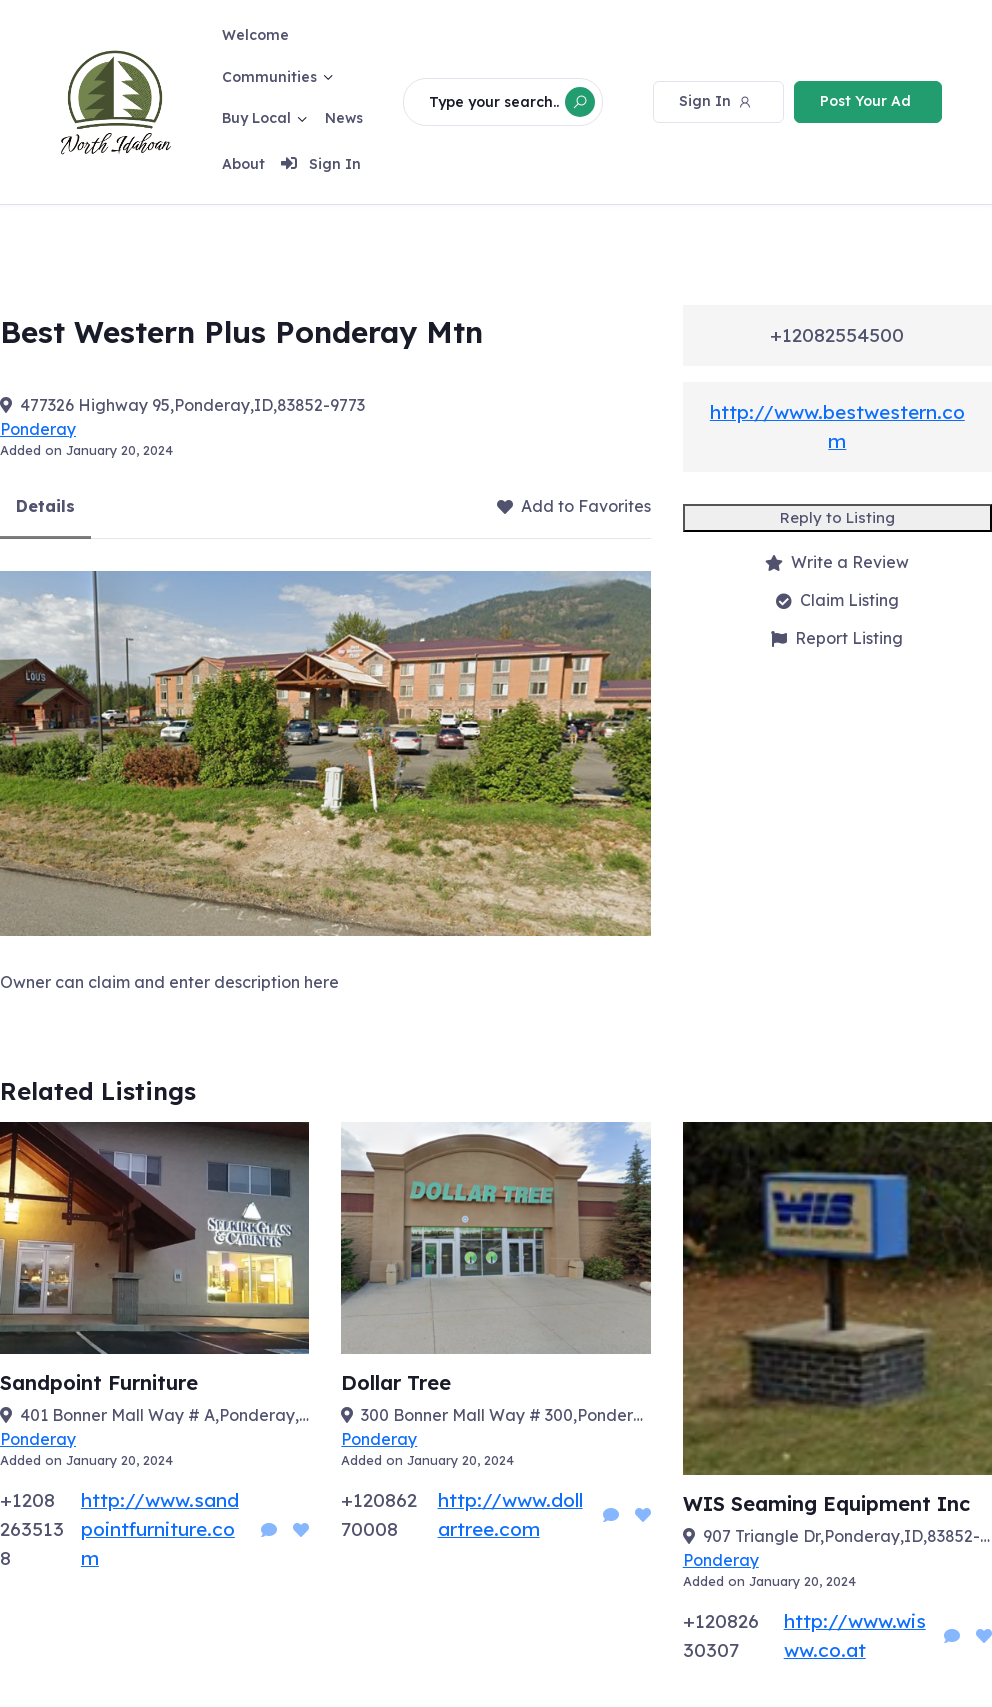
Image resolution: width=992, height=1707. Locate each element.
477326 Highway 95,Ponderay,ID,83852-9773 (192, 405)
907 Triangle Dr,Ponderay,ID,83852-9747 (847, 1536)
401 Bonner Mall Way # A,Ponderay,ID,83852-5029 (164, 1415)
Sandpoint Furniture (99, 1382)
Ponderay (38, 429)
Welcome (256, 35)
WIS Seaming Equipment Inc (826, 1503)
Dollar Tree (396, 1382)
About (244, 164)
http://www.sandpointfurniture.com (160, 1529)
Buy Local (257, 118)
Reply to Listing (837, 517)
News (345, 118)
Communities (270, 77)
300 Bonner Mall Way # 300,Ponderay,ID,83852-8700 (505, 1415)
